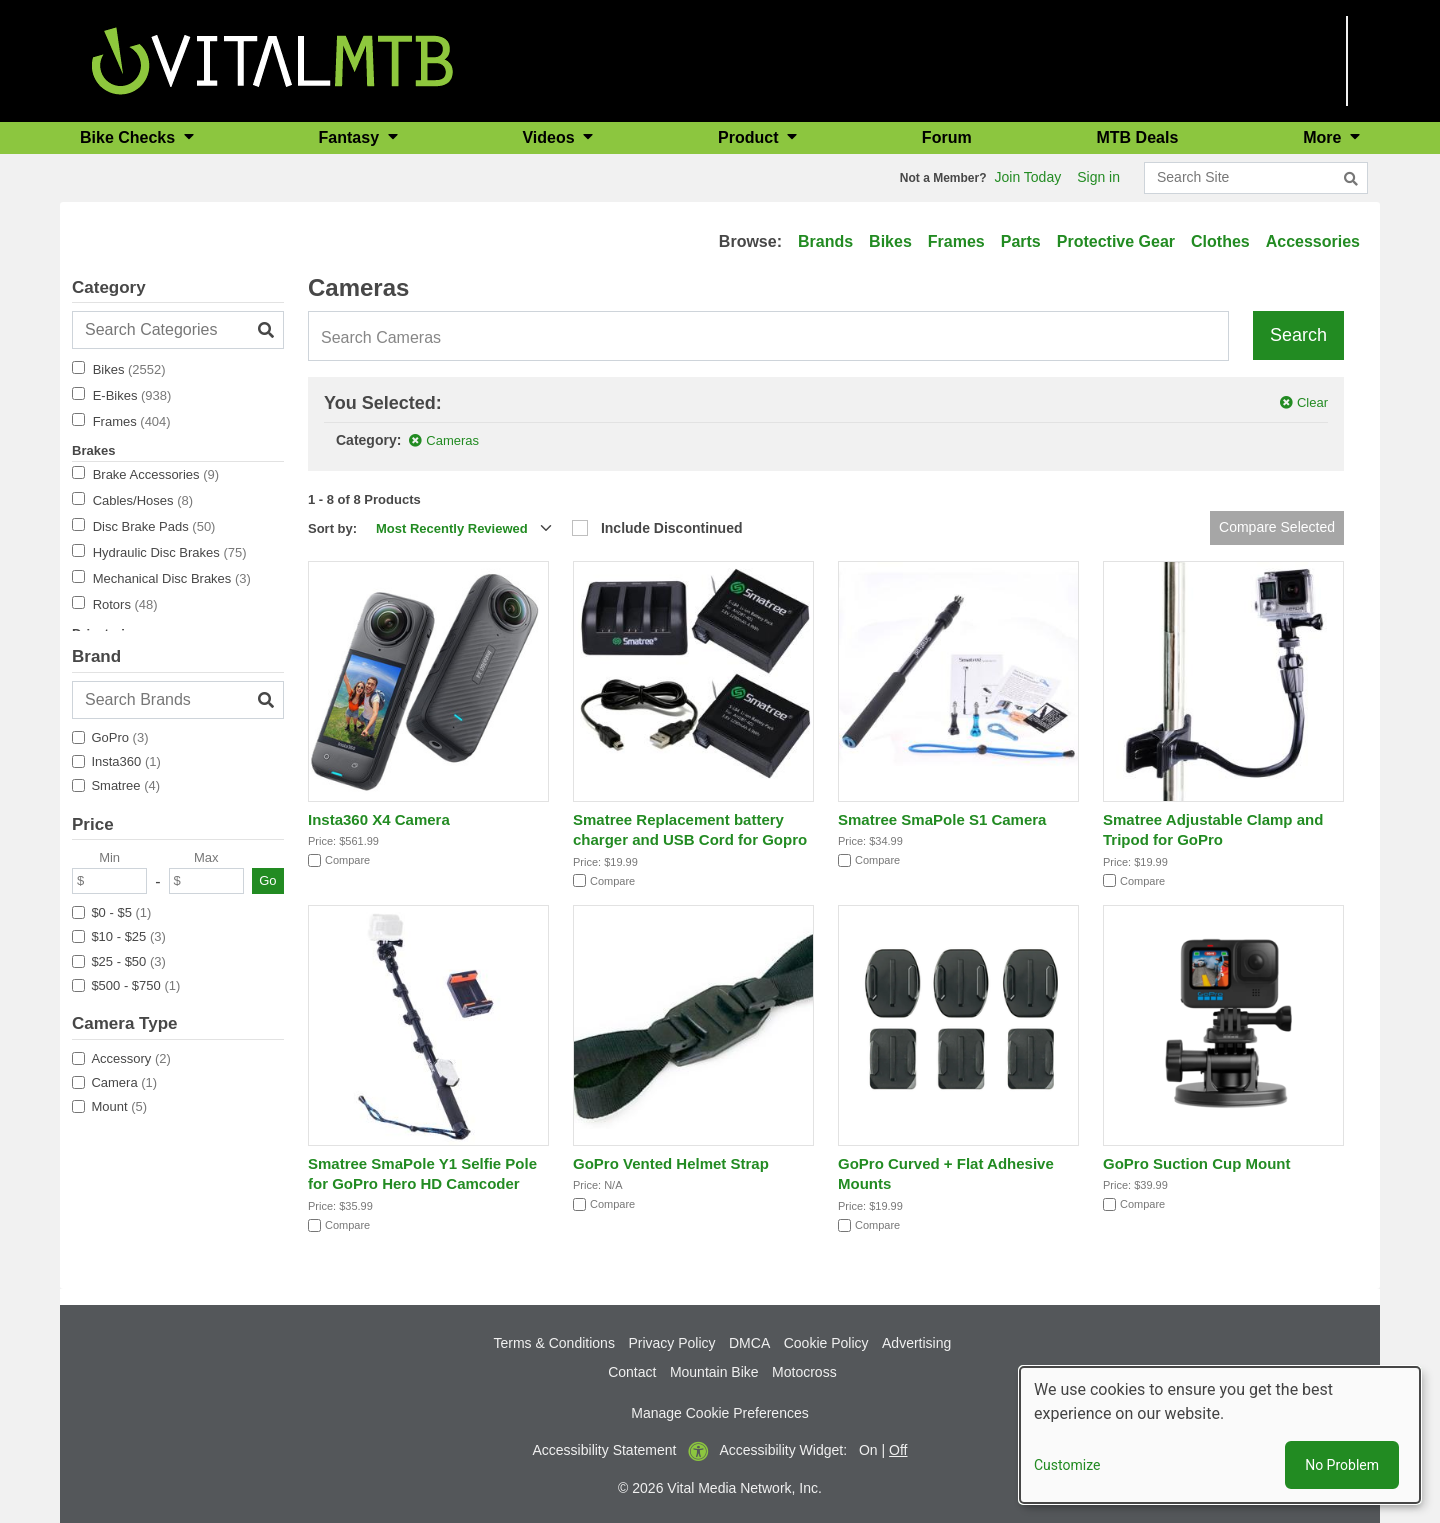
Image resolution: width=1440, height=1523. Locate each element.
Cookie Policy (826, 1343)
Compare (347, 860)
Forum (947, 137)
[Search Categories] (178, 330)
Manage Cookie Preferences (719, 1413)
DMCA (749, 1343)
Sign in (1098, 177)
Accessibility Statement (605, 1450)
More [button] (1324, 137)
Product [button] (750, 137)
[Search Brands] (178, 700)
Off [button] (898, 1450)
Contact (632, 1372)
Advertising (916, 1343)
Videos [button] (550, 137)
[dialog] (1220, 1435)
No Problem (1342, 1465)
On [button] (868, 1450)
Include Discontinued (672, 528)
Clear (1312, 402)
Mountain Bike (714, 1372)
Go (267, 880)
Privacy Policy (671, 1343)
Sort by (330, 528)
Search (1298, 335)
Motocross (804, 1372)
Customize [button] (1067, 1465)
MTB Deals (1138, 137)
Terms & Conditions (554, 1343)
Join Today (1028, 177)
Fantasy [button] (351, 137)
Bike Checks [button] (130, 137)
